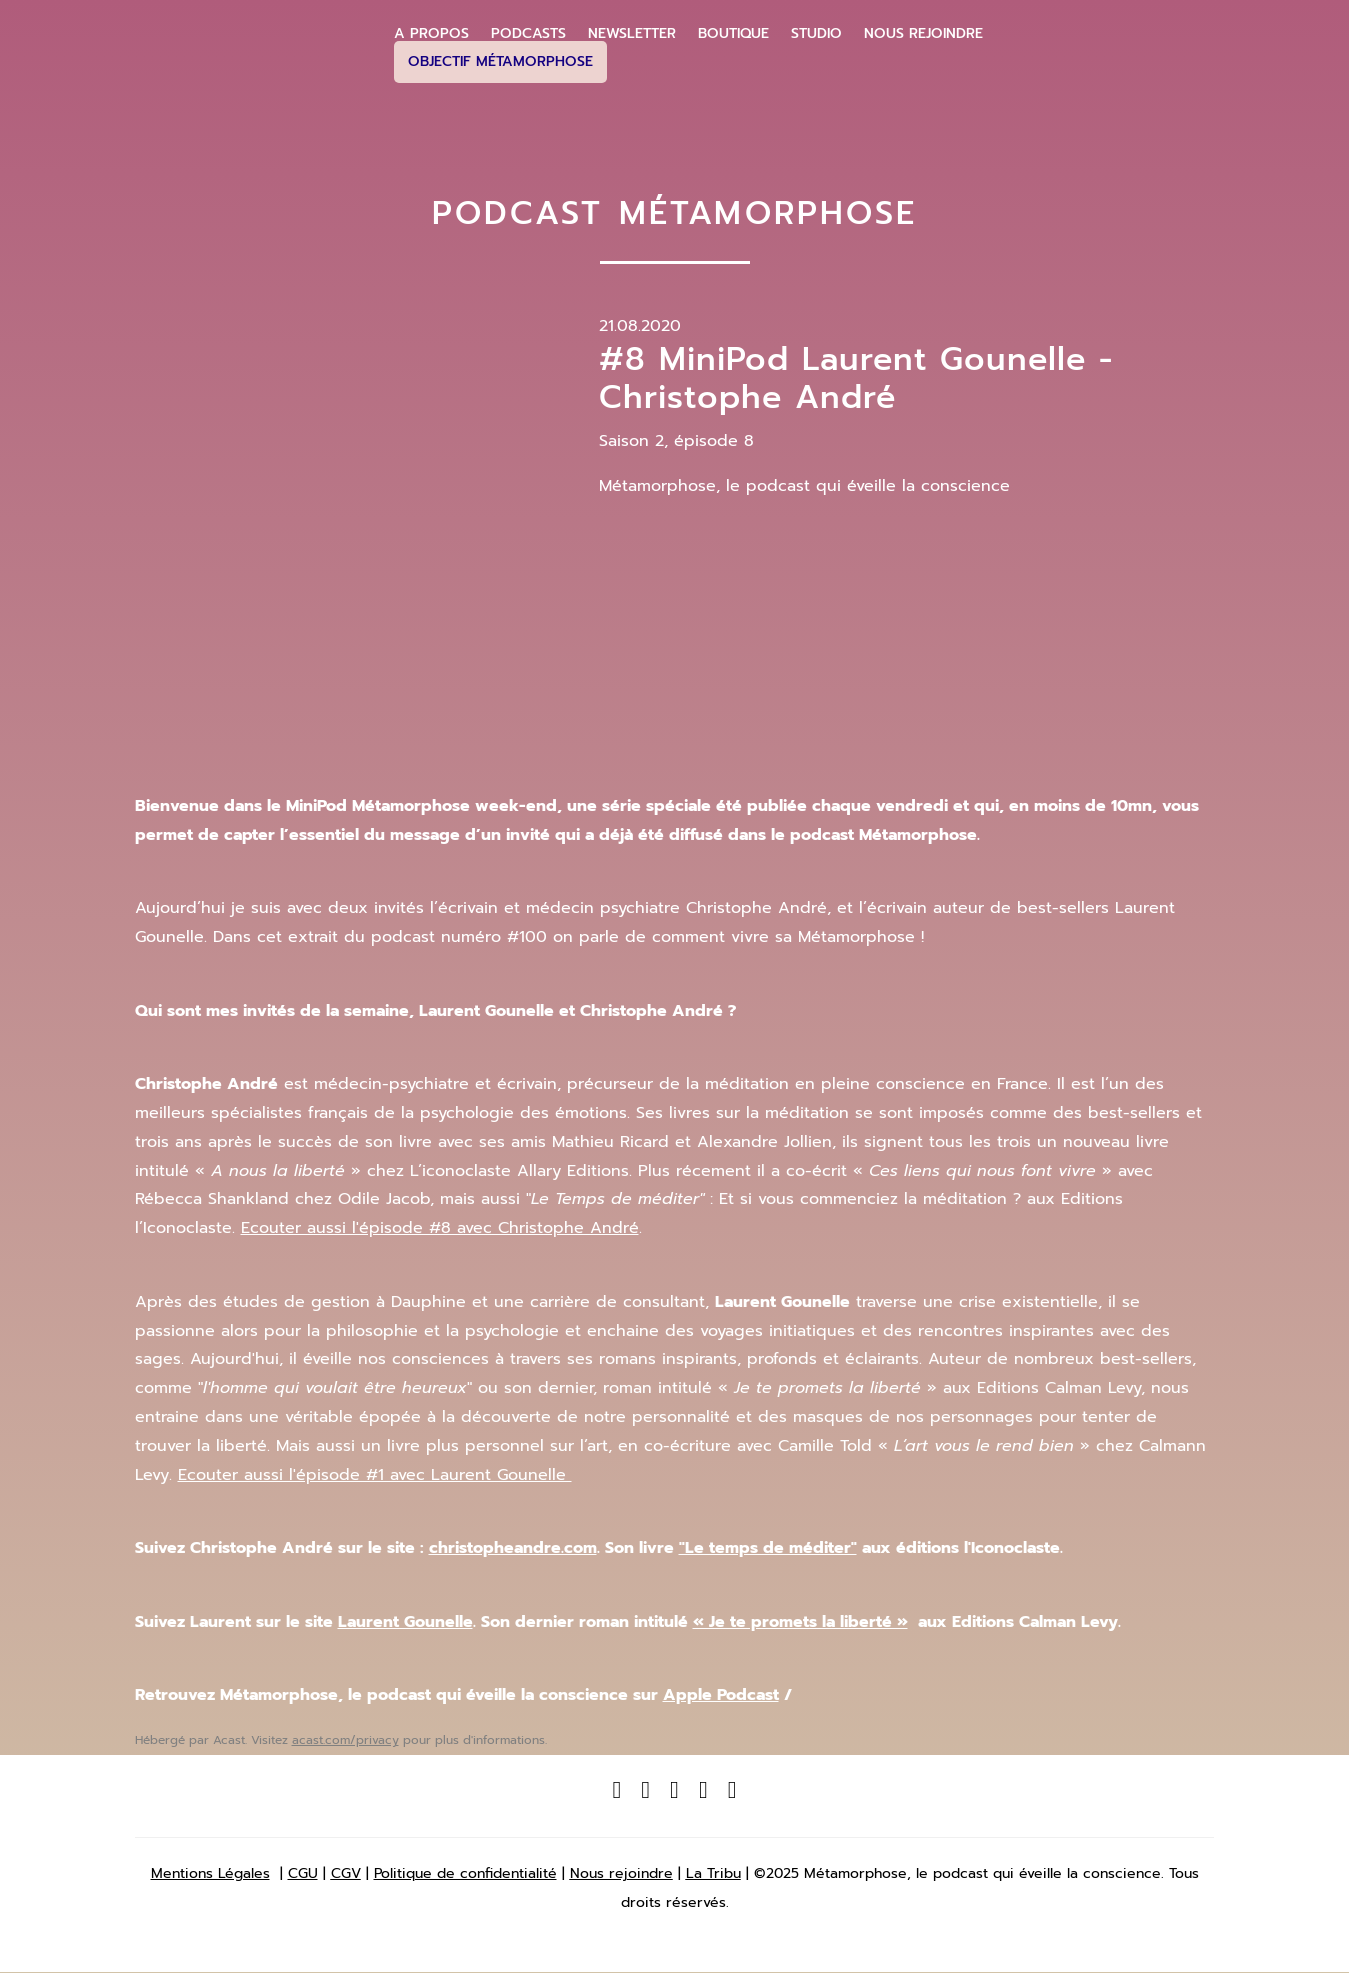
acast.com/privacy (345, 1740)
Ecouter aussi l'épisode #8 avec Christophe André (440, 1228)
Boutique (733, 34)
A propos (431, 34)
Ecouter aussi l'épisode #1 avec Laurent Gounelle (375, 1475)
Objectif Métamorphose (500, 61)
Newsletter (632, 34)
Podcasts (528, 34)
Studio (816, 34)
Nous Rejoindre (923, 34)
